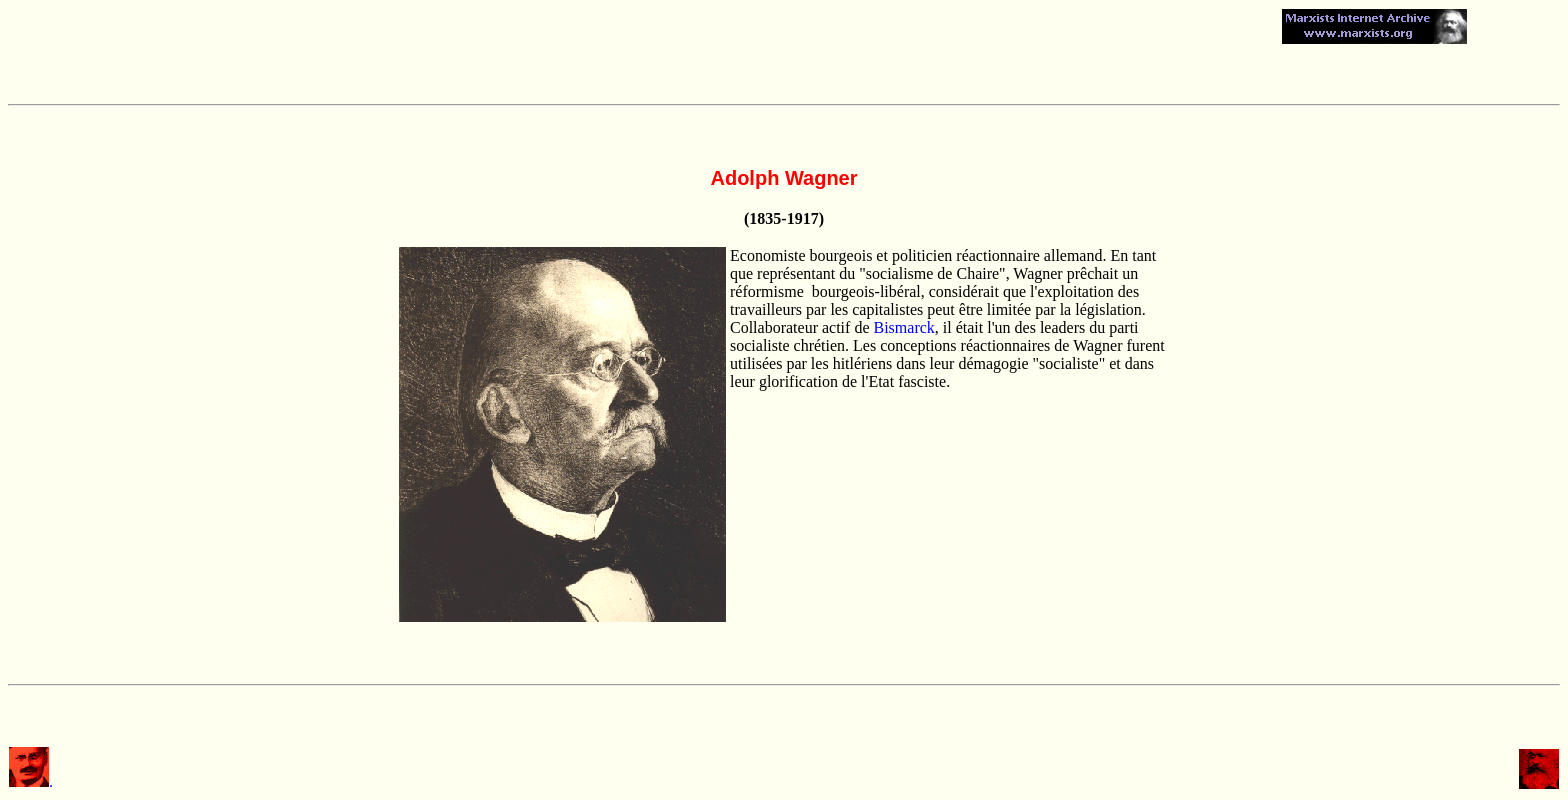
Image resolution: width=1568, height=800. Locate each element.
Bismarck (904, 327)
